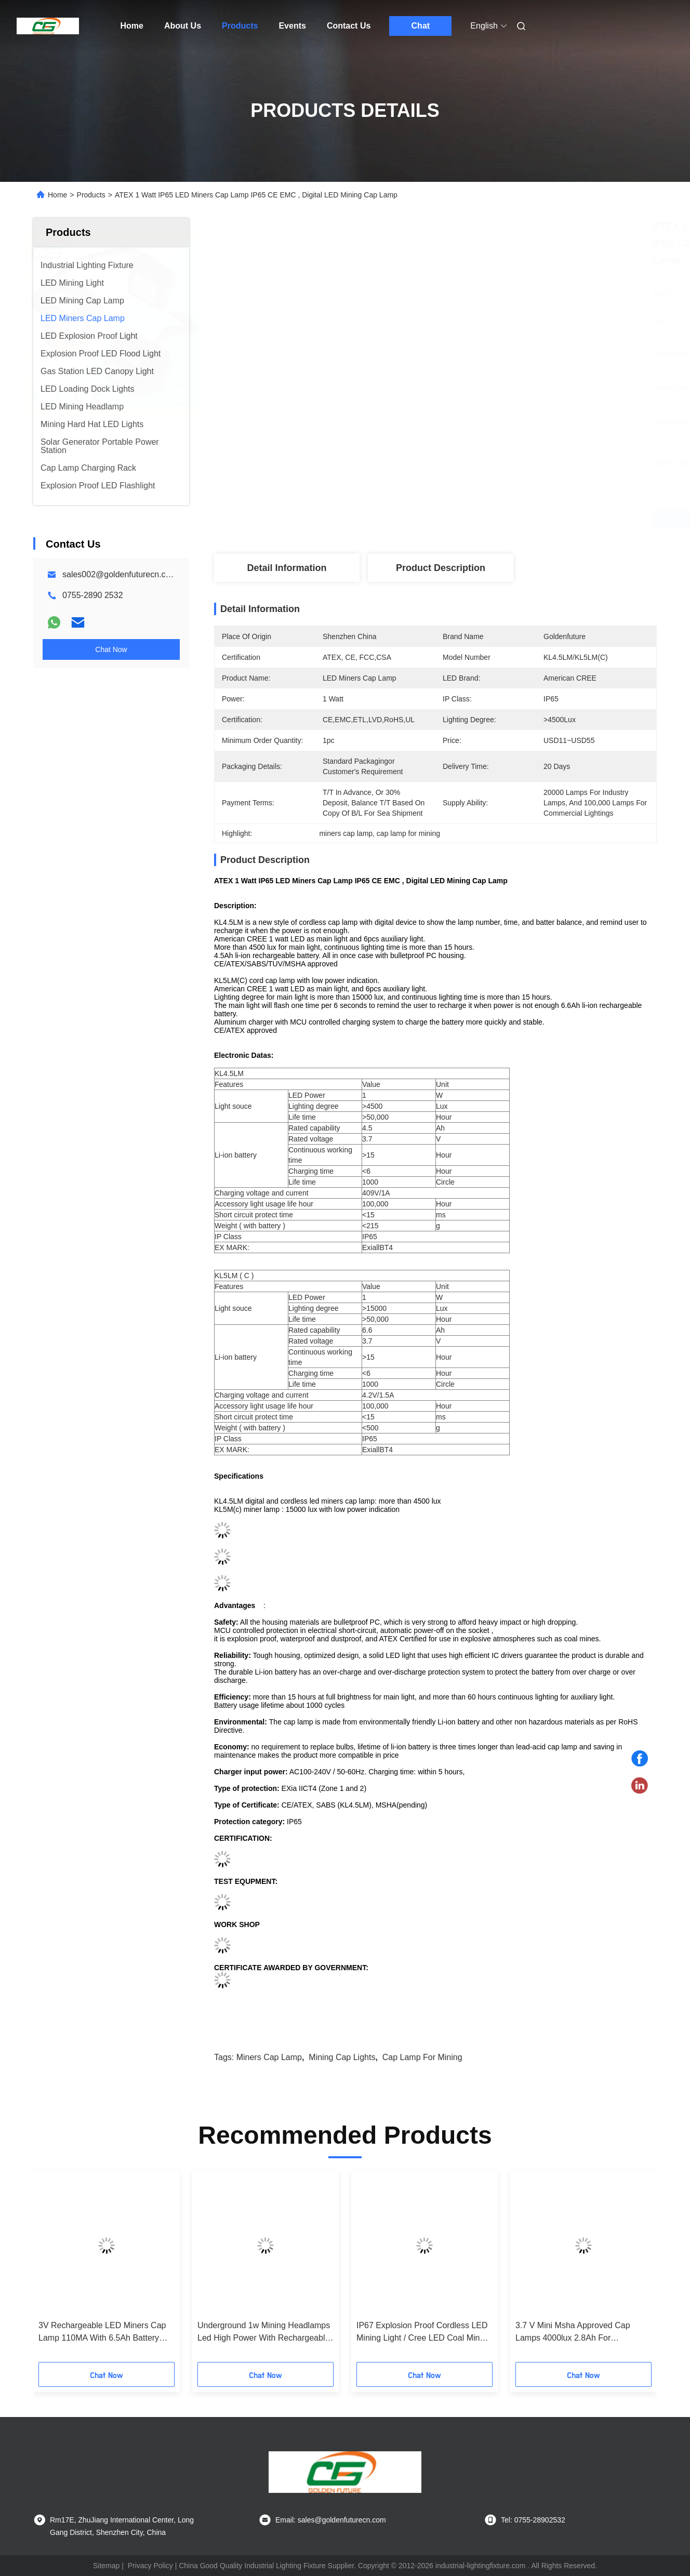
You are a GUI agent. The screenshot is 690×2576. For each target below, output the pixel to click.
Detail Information (286, 568)
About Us (182, 25)
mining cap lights (342, 2057)
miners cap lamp (269, 2057)
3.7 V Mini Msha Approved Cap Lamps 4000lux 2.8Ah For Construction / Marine (572, 2332)
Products (240, 25)
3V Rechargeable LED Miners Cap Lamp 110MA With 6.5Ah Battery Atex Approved (102, 2332)
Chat (421, 25)
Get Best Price (490, 519)
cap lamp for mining (422, 2057)
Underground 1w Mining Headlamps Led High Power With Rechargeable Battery (263, 2332)
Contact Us (348, 25)
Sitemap (106, 2565)
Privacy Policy (150, 2565)
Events (292, 25)
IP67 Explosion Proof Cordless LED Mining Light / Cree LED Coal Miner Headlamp (422, 2332)
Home (132, 25)
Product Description (440, 568)
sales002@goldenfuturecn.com (119, 574)
